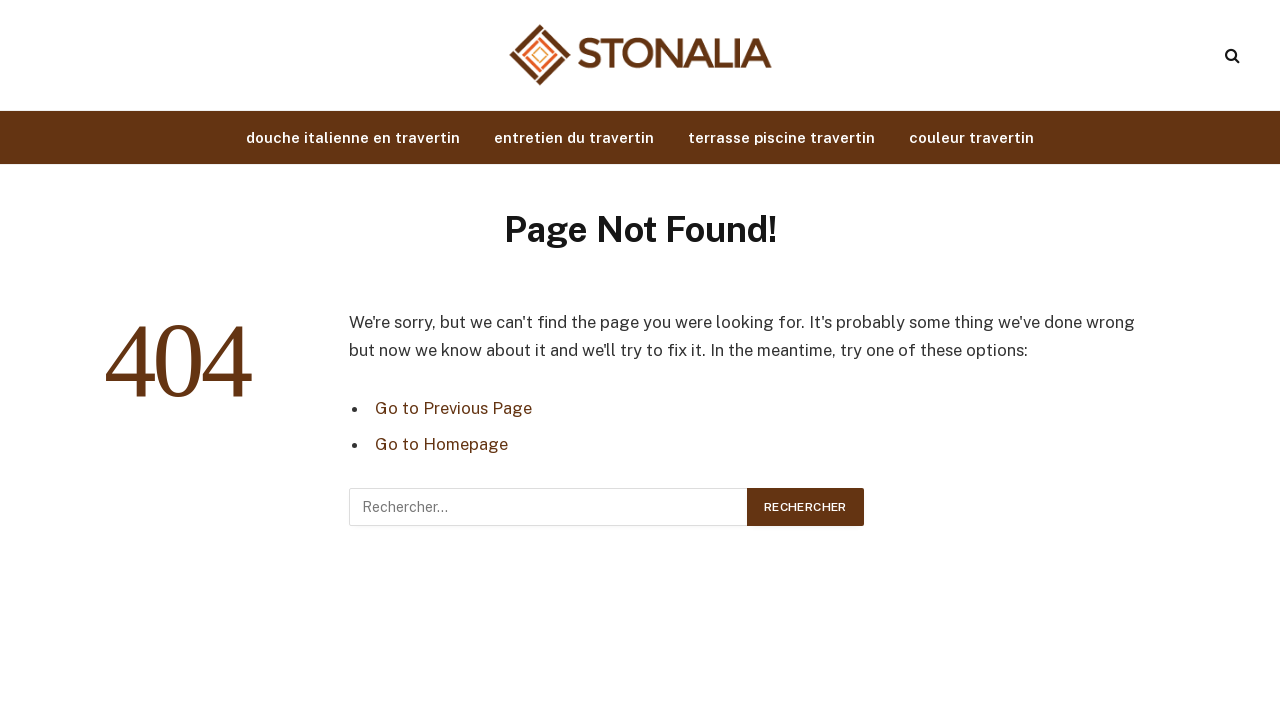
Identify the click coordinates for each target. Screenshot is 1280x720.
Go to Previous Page (453, 408)
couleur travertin (971, 137)
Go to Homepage (441, 444)
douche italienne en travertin (353, 137)
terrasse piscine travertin (781, 137)
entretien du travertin (574, 137)
